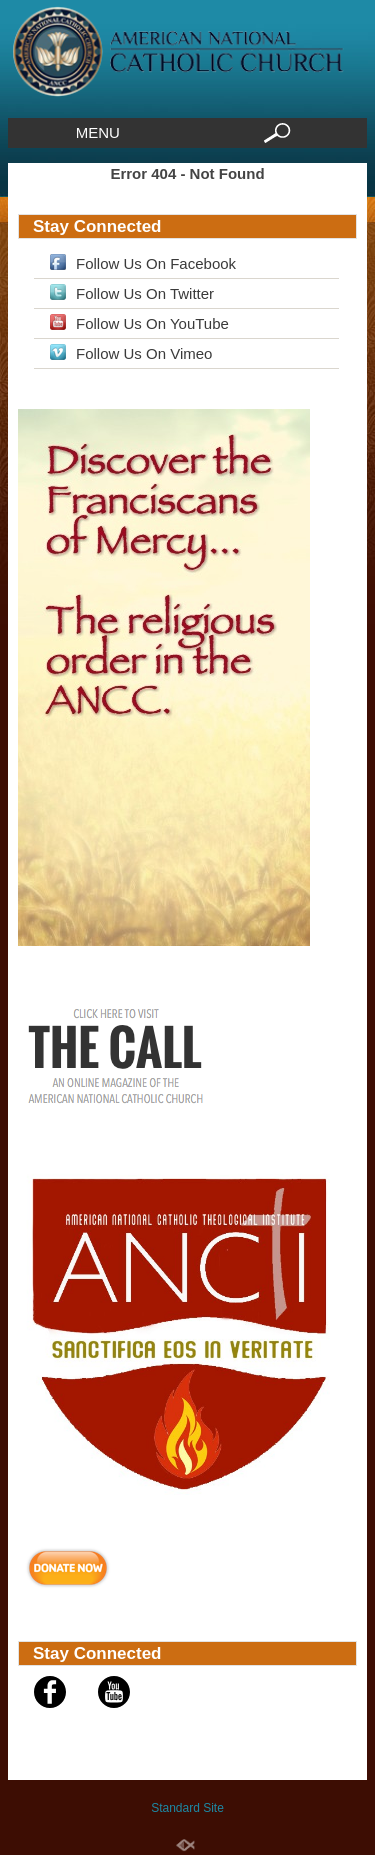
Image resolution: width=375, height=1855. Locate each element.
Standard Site (187, 1808)
